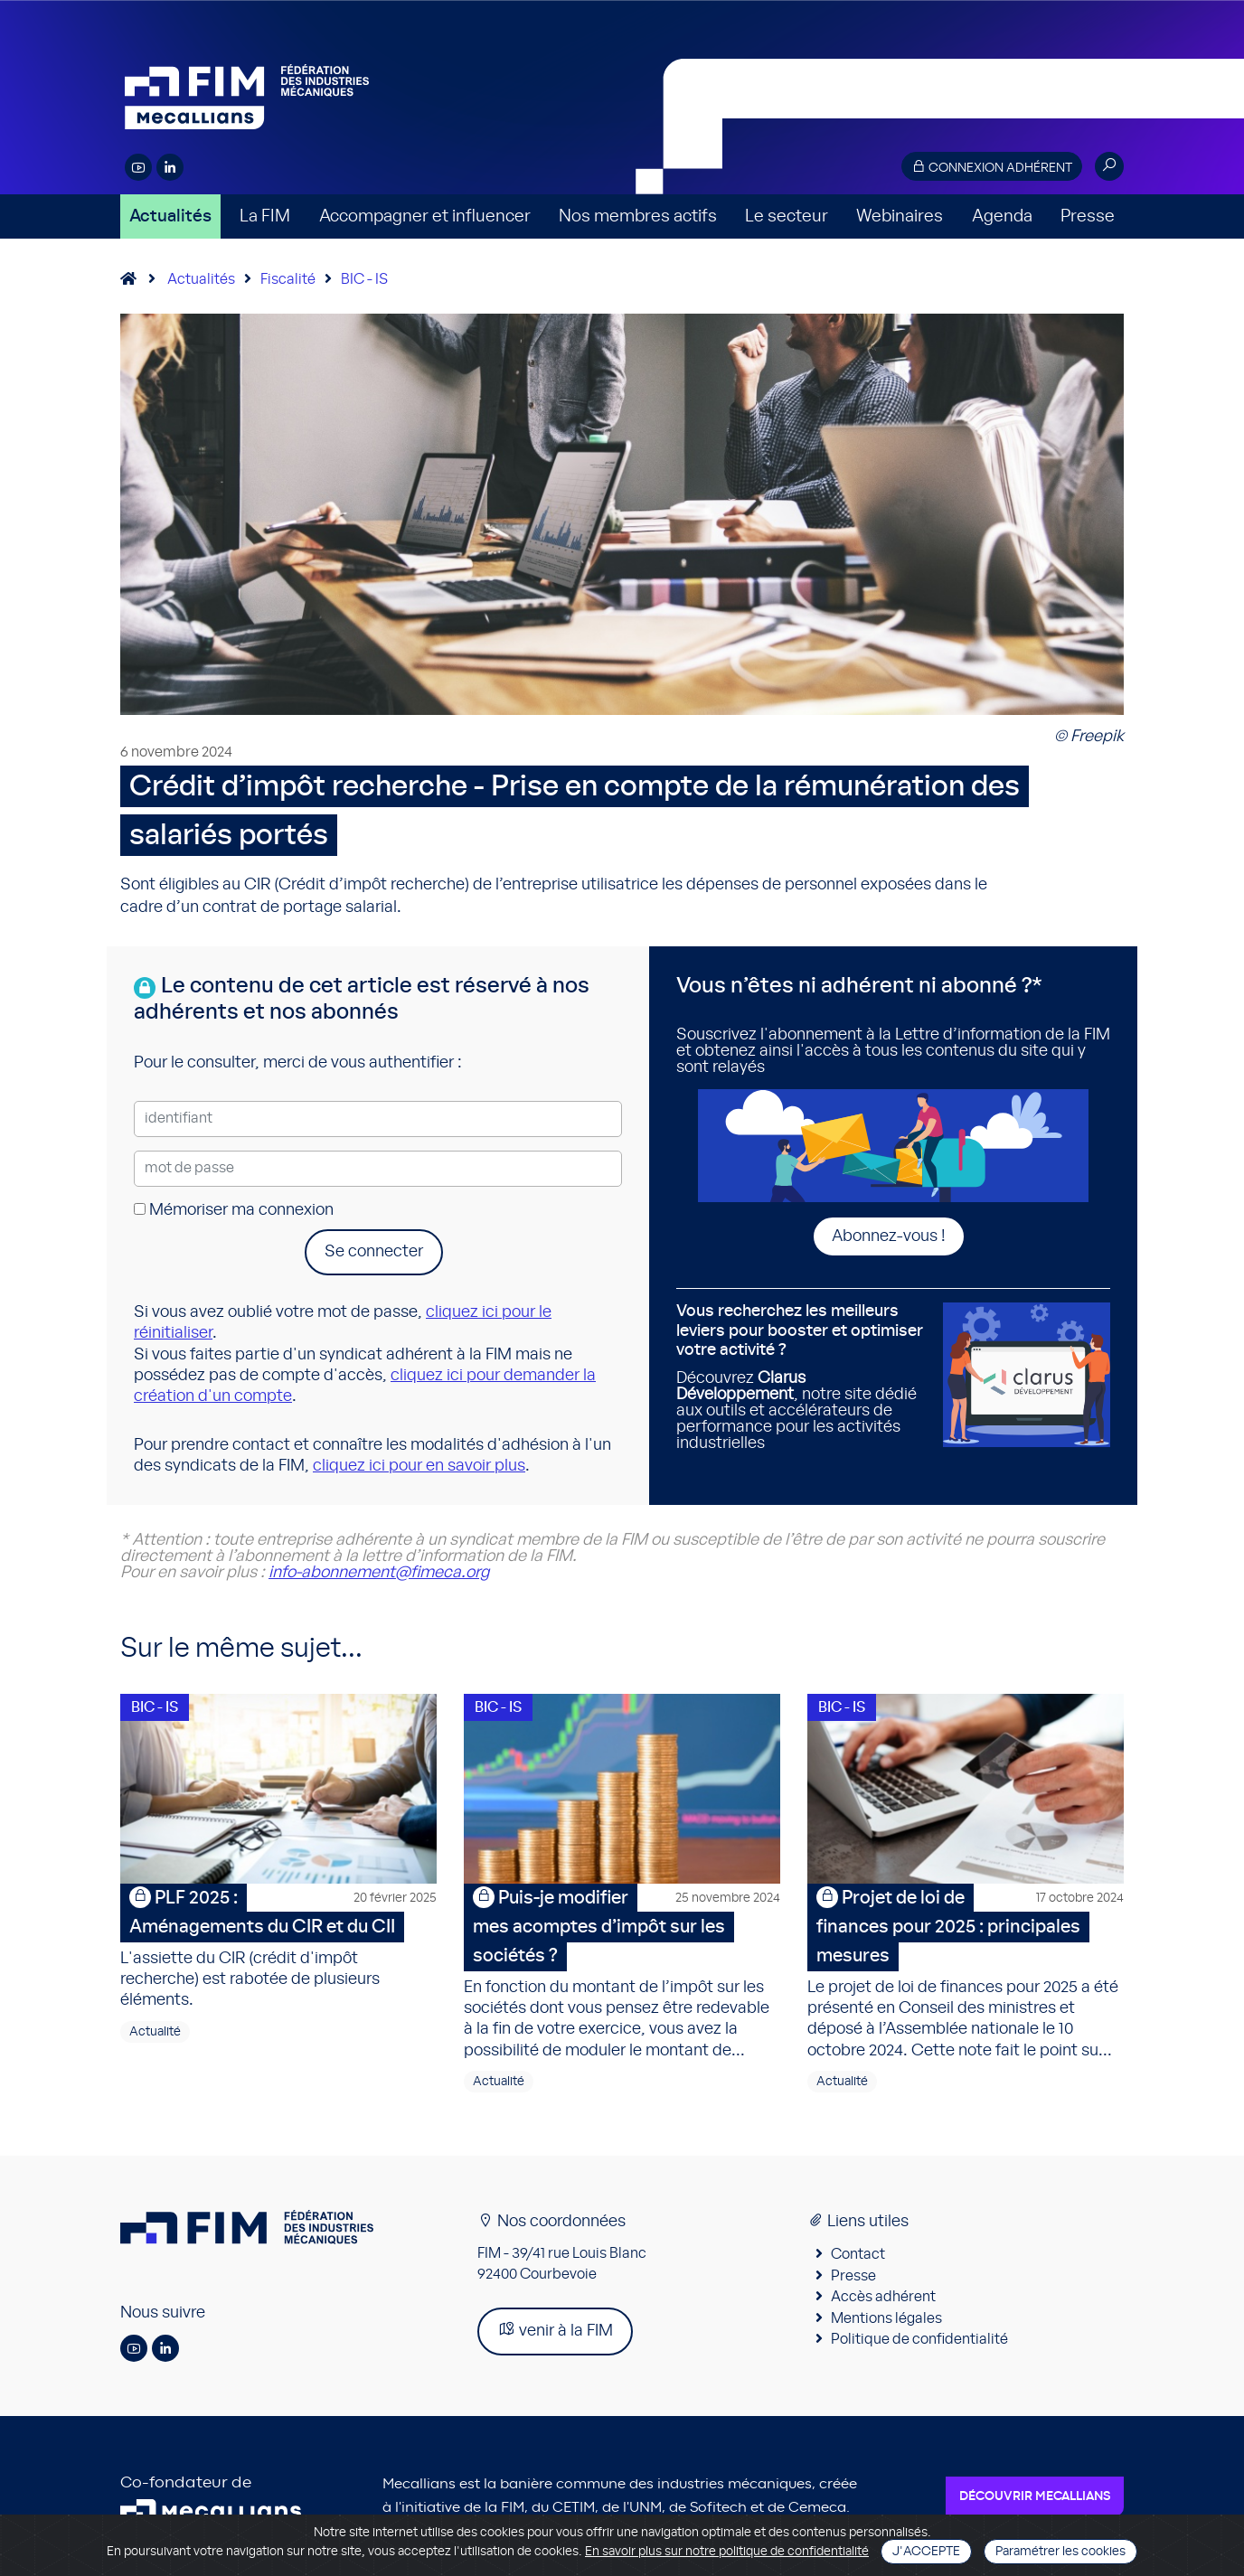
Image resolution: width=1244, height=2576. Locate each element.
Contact (858, 2254)
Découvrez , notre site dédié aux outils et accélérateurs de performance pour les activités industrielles (802, 1377)
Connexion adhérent (991, 166)
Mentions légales (886, 2318)
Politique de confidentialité (919, 2339)
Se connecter (374, 1252)
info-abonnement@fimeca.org (379, 1573)
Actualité (155, 2032)
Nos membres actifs (638, 216)
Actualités (170, 216)
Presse (1087, 216)
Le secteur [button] (786, 216)
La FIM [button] (265, 216)
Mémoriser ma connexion (234, 1210)
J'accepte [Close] (926, 2551)
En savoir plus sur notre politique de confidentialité (727, 2551)
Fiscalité (288, 279)
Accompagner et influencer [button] (425, 216)
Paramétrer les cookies (1060, 2551)
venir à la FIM (555, 2329)
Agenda (1002, 216)
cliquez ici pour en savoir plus (419, 1466)
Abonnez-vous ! (889, 1236)
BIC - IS (364, 279)
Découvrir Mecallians (1034, 2496)
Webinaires (899, 216)
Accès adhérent (883, 2296)
